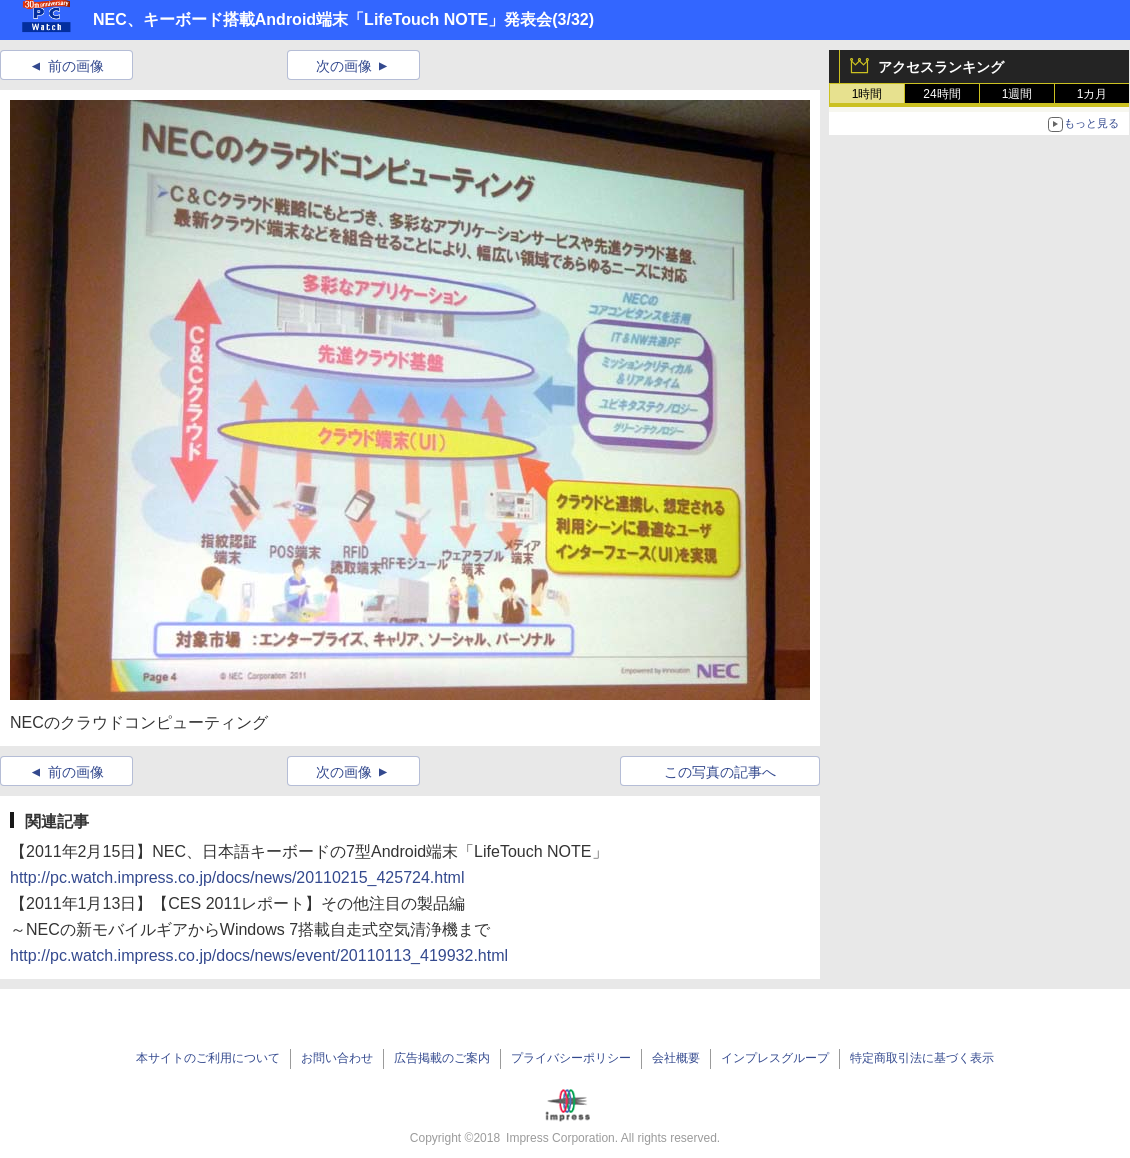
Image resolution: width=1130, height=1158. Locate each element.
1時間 (867, 94)
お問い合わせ (337, 1058)
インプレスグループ (775, 1058)
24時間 (941, 94)
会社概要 (676, 1058)
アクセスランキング (941, 67)
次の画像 (344, 66)
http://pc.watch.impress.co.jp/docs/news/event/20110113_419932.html (259, 955)
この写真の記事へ (720, 772)
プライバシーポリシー (571, 1058)
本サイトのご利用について (208, 1058)
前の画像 (76, 66)
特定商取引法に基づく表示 (922, 1058)
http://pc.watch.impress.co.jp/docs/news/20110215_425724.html (237, 877)
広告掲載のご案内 (442, 1058)
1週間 (1017, 94)
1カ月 (1092, 94)
